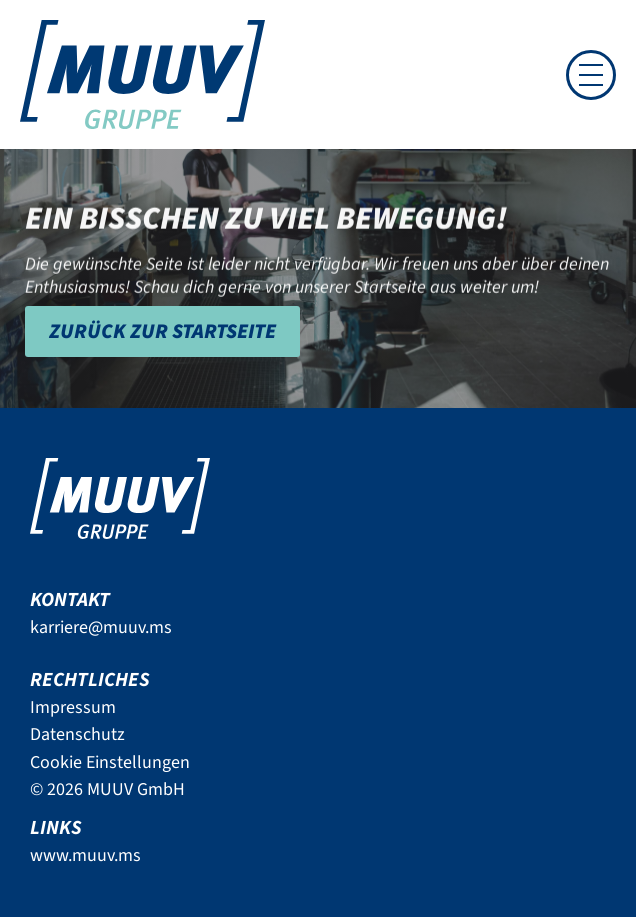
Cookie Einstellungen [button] (110, 762)
